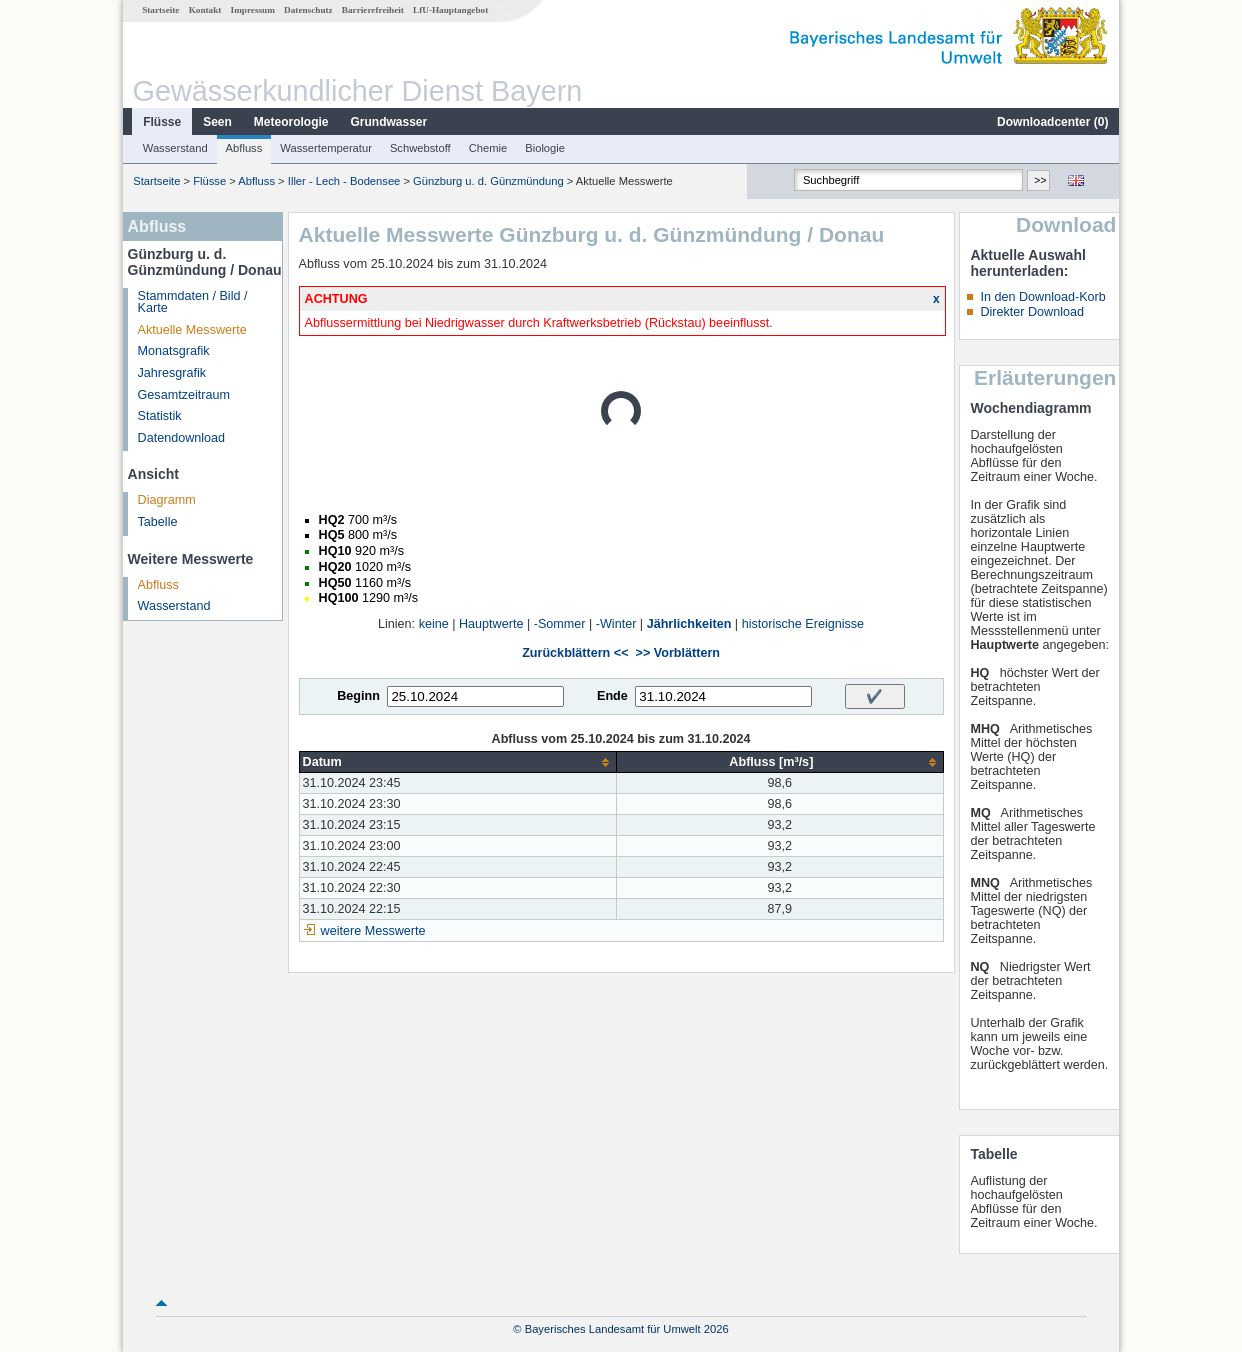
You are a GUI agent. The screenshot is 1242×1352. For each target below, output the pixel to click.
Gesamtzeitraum (184, 395)
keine (434, 624)
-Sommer (560, 624)
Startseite (160, 10)
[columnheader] (458, 762)
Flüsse (162, 122)
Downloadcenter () (1052, 122)
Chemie (488, 148)
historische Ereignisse (803, 624)
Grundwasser (389, 122)
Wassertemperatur (326, 148)
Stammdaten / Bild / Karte (193, 302)
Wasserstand (175, 148)
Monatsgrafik (174, 351)
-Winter (616, 624)
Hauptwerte (491, 624)
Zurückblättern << (575, 653)
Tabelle (158, 522)
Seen (217, 122)
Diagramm (167, 500)
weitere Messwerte (373, 931)
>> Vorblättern (678, 653)
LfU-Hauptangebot (450, 10)
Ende (612, 696)
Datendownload (182, 438)
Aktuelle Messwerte (192, 330)
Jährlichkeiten (689, 624)
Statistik (160, 416)
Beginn (358, 696)
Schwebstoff (420, 148)
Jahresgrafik (172, 373)
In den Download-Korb (1042, 297)
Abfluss (244, 148)
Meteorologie (291, 122)
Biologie (545, 148)
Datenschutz (308, 10)
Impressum (253, 10)
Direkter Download (1032, 312)
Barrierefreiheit (373, 10)
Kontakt (205, 10)
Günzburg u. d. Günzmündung (488, 181)
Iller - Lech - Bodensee (344, 181)
